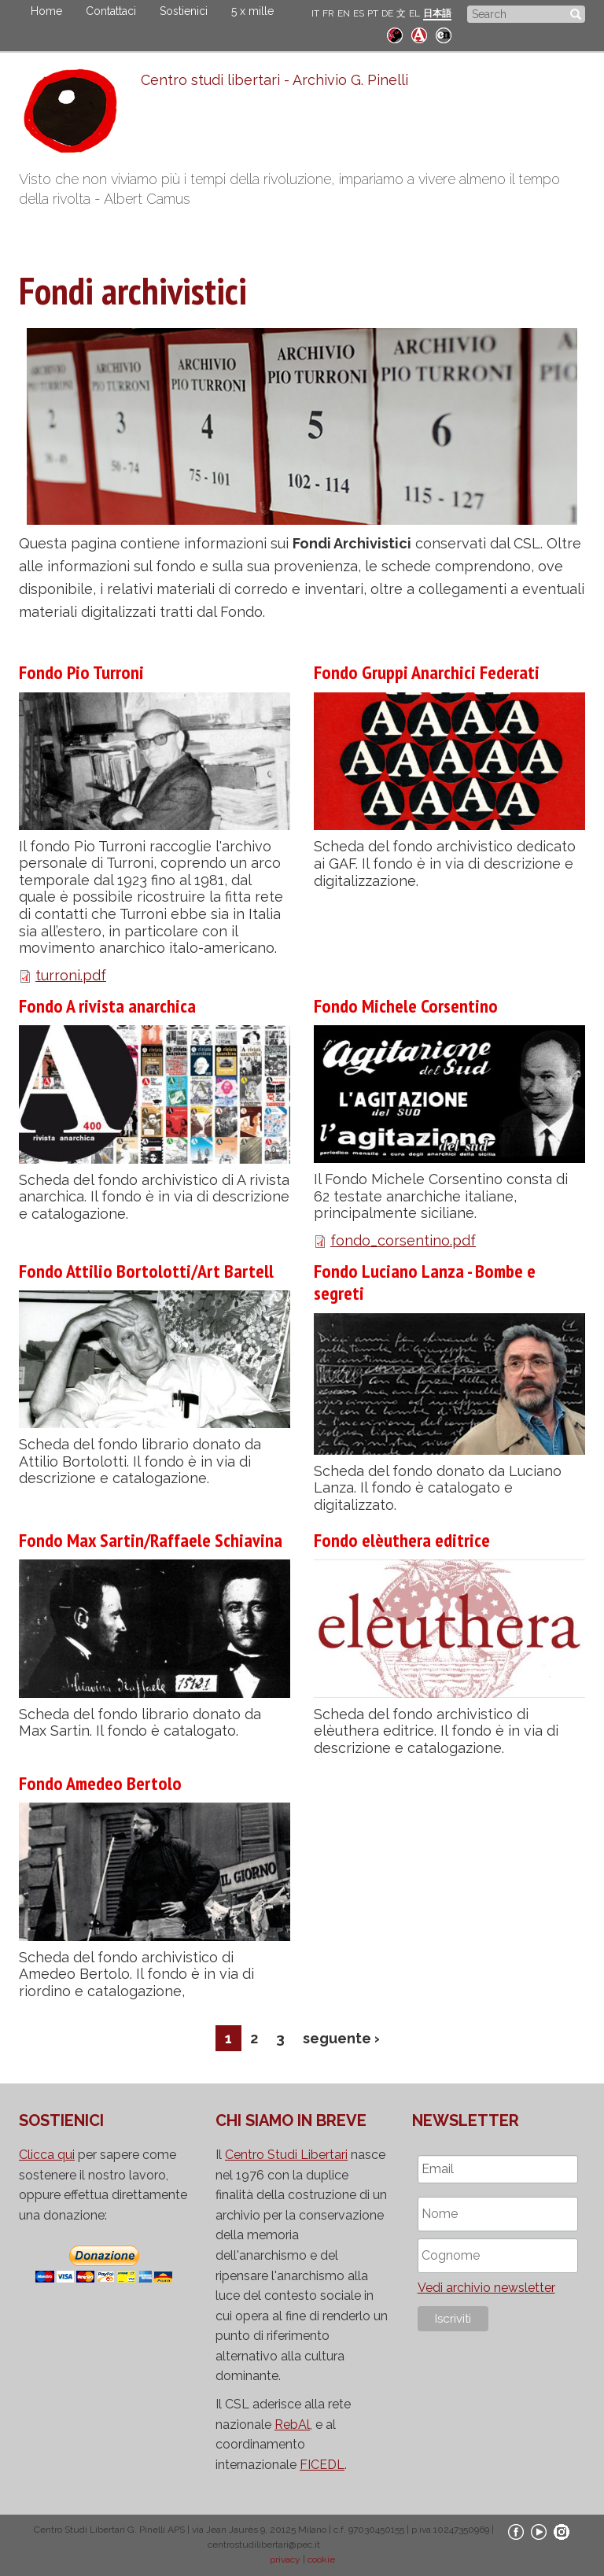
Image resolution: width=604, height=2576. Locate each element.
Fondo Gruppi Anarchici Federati (427, 672)
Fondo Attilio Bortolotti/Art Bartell (146, 1271)
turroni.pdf (70, 975)
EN (343, 13)
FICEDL (322, 2464)
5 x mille (252, 11)
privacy (285, 2559)
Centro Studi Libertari (286, 2154)
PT (372, 13)
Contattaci (111, 11)
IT (315, 13)
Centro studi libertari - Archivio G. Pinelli (274, 80)
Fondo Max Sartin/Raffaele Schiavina (150, 1540)
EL (414, 13)
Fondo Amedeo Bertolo (100, 1783)
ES (358, 13)
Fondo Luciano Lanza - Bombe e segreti (425, 1282)
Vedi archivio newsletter (486, 2287)
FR (328, 13)
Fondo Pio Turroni (81, 672)
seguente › (341, 2038)
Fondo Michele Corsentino (406, 1006)
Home (46, 11)
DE (387, 13)
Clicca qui (47, 2154)
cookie (321, 2559)
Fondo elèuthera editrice (402, 1540)
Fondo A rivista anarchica (107, 1006)
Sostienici (184, 11)
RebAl (292, 2424)
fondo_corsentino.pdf (403, 1240)
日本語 (437, 13)
